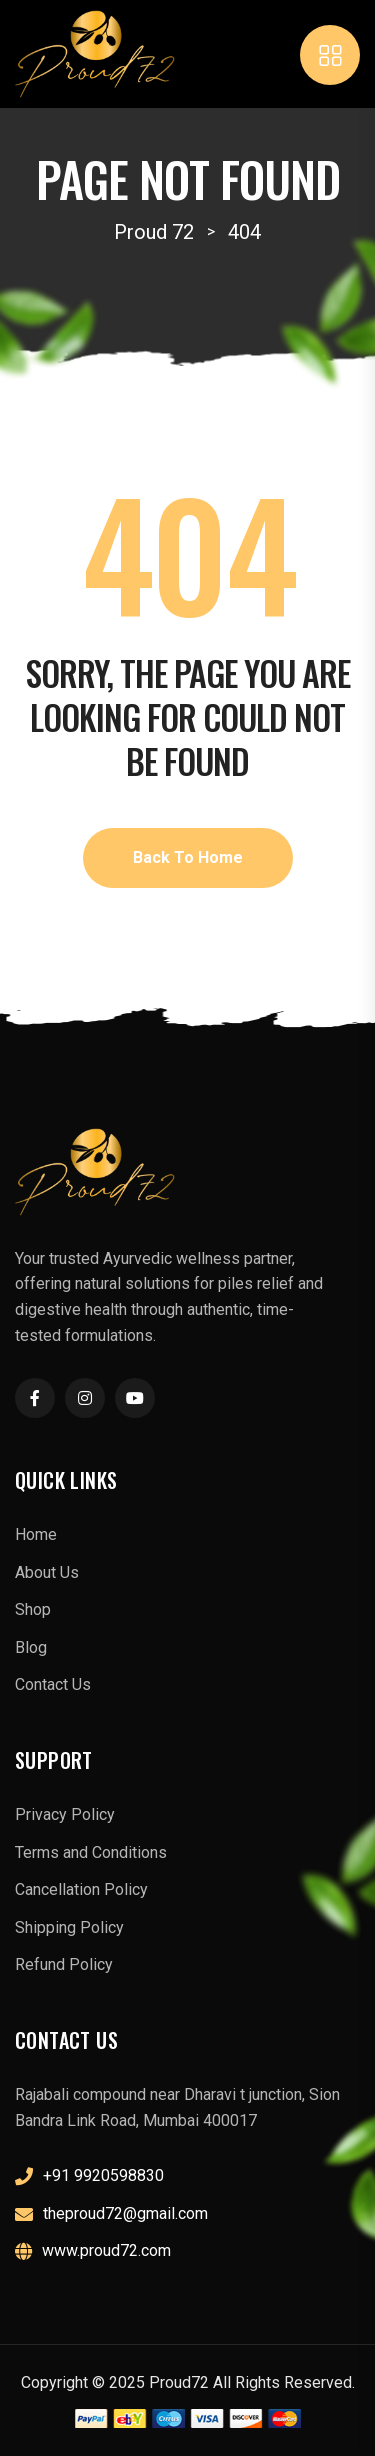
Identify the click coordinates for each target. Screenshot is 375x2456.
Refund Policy (64, 1964)
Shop (33, 1609)
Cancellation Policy (81, 1889)
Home (36, 1534)
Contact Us (53, 1684)
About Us (47, 1572)
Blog (31, 1647)
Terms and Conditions (91, 1852)
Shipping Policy (69, 1927)
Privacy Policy (65, 1814)
